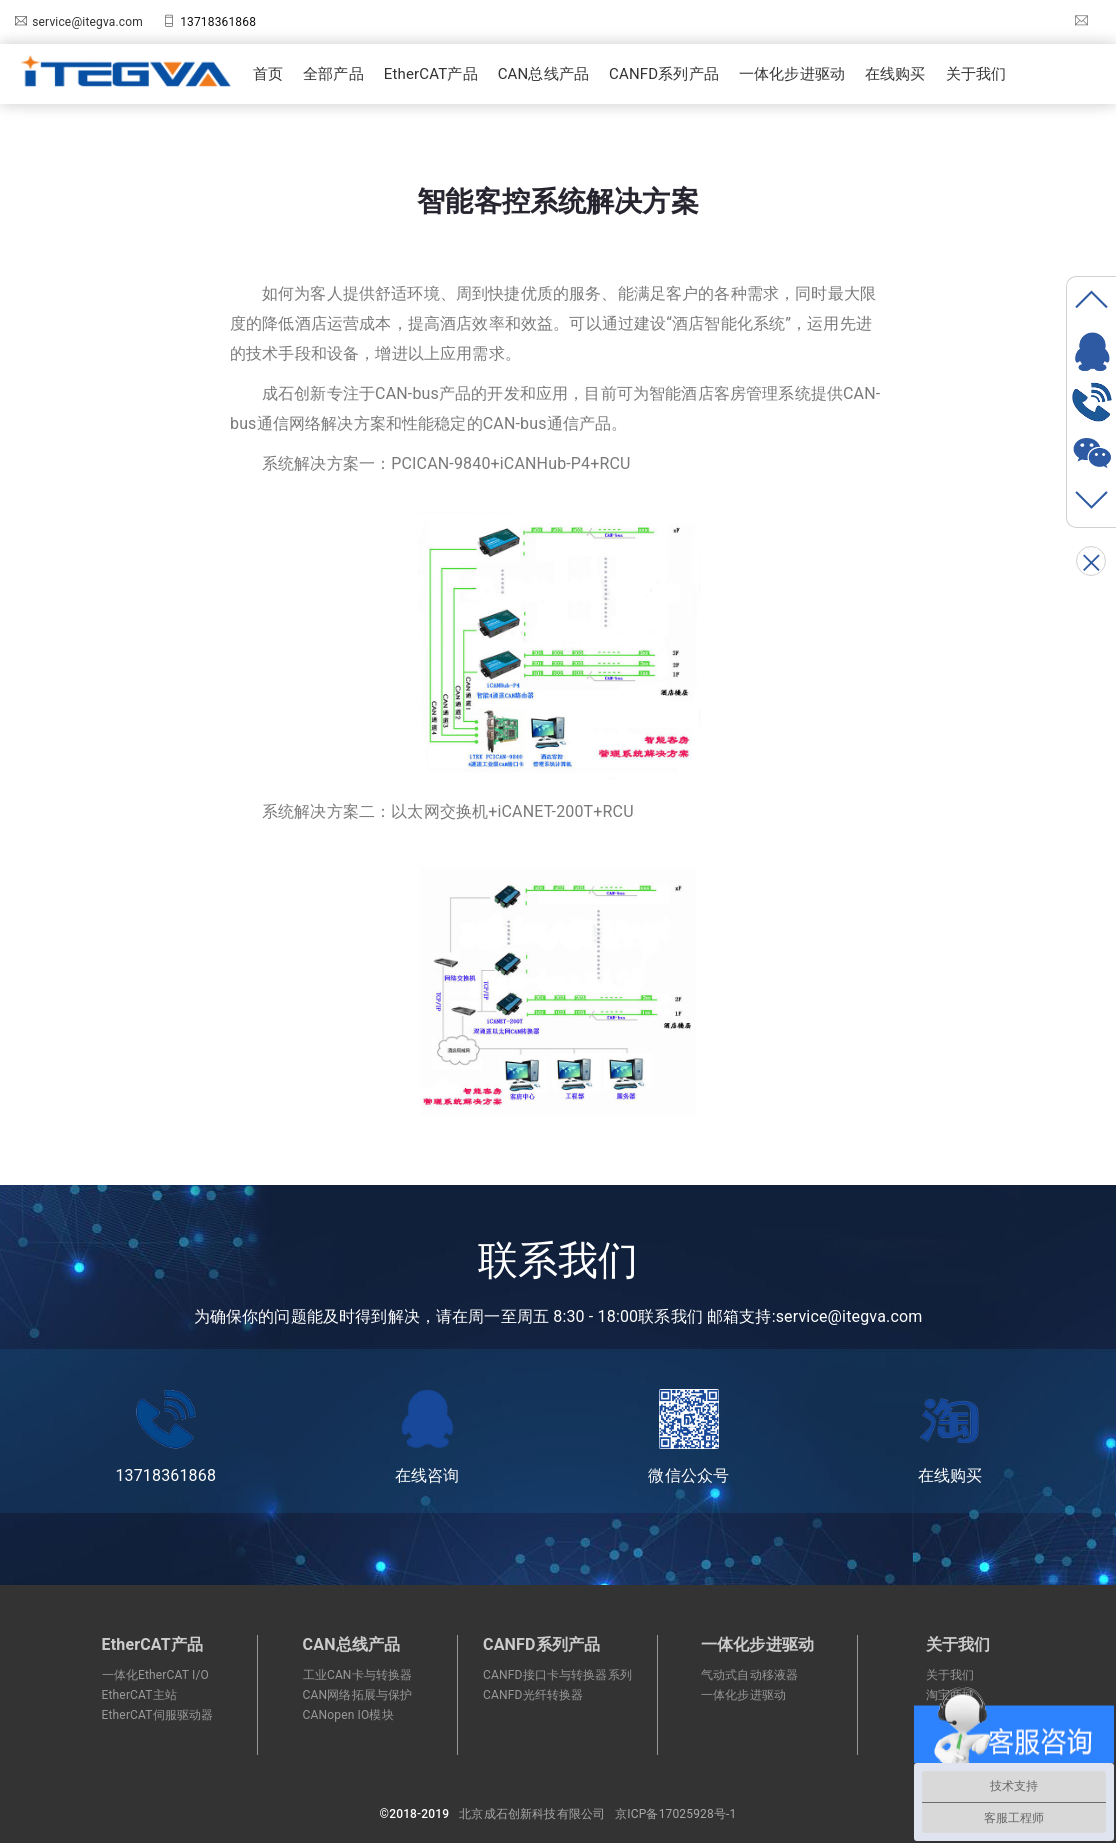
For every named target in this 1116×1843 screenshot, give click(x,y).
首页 (268, 74)
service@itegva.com (87, 22)
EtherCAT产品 (431, 74)
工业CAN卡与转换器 (358, 1675)
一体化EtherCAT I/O (155, 1675)
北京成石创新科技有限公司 (532, 1814)
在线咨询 (427, 1437)
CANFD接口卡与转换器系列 (557, 1675)
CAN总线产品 (543, 74)
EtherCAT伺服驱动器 (158, 1715)
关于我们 (976, 74)
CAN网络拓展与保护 (358, 1695)
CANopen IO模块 (348, 1715)
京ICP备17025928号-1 (675, 1814)
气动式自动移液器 (749, 1675)
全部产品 (333, 74)
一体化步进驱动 (792, 74)
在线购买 (895, 74)
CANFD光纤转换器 (533, 1695)
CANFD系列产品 (664, 74)
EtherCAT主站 (139, 1695)
